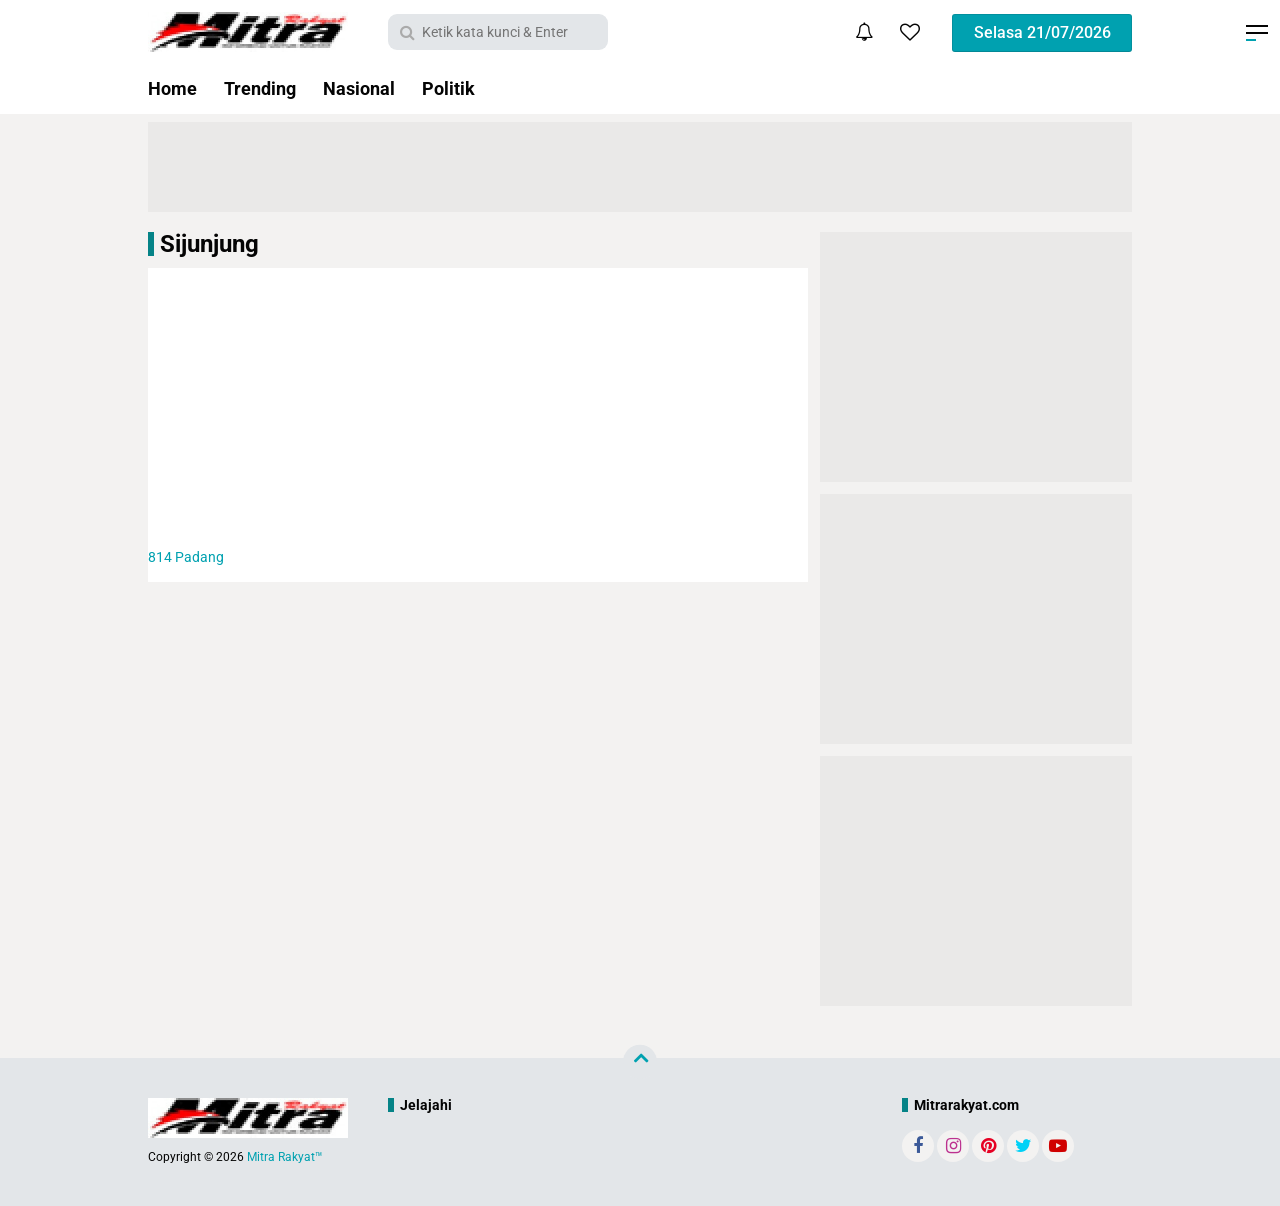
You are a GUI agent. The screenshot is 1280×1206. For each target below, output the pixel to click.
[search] (498, 32)
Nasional (359, 88)
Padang (186, 557)
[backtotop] (640, 1062)
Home (172, 88)
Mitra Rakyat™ (285, 1157)
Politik (448, 88)
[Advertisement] (478, 408)
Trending (260, 88)
